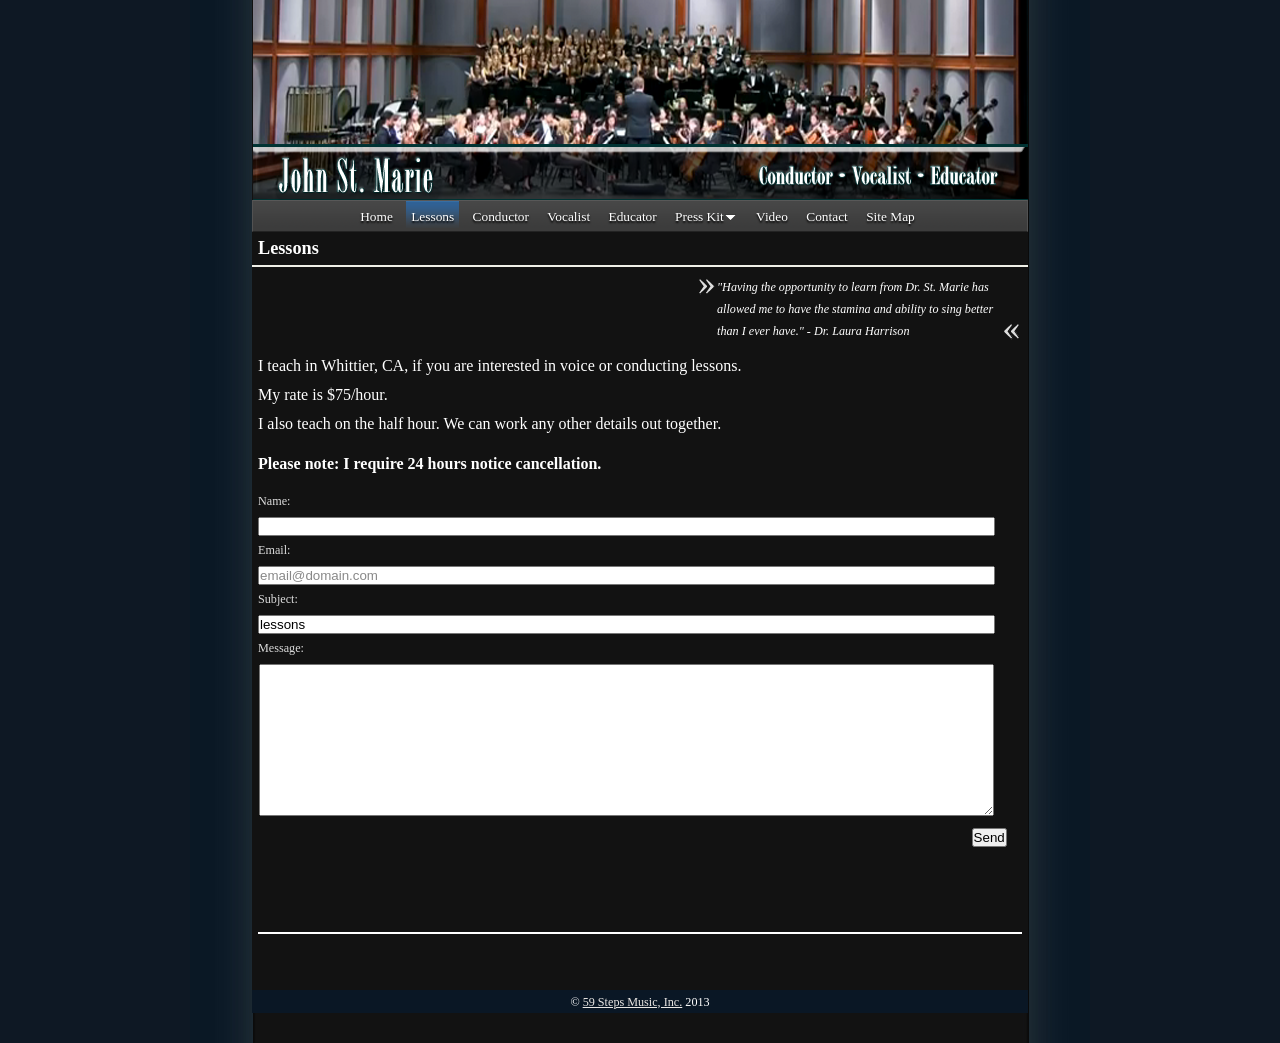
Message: (281, 648)
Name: (274, 501)
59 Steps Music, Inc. (633, 1032)
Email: (274, 550)
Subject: (278, 599)
